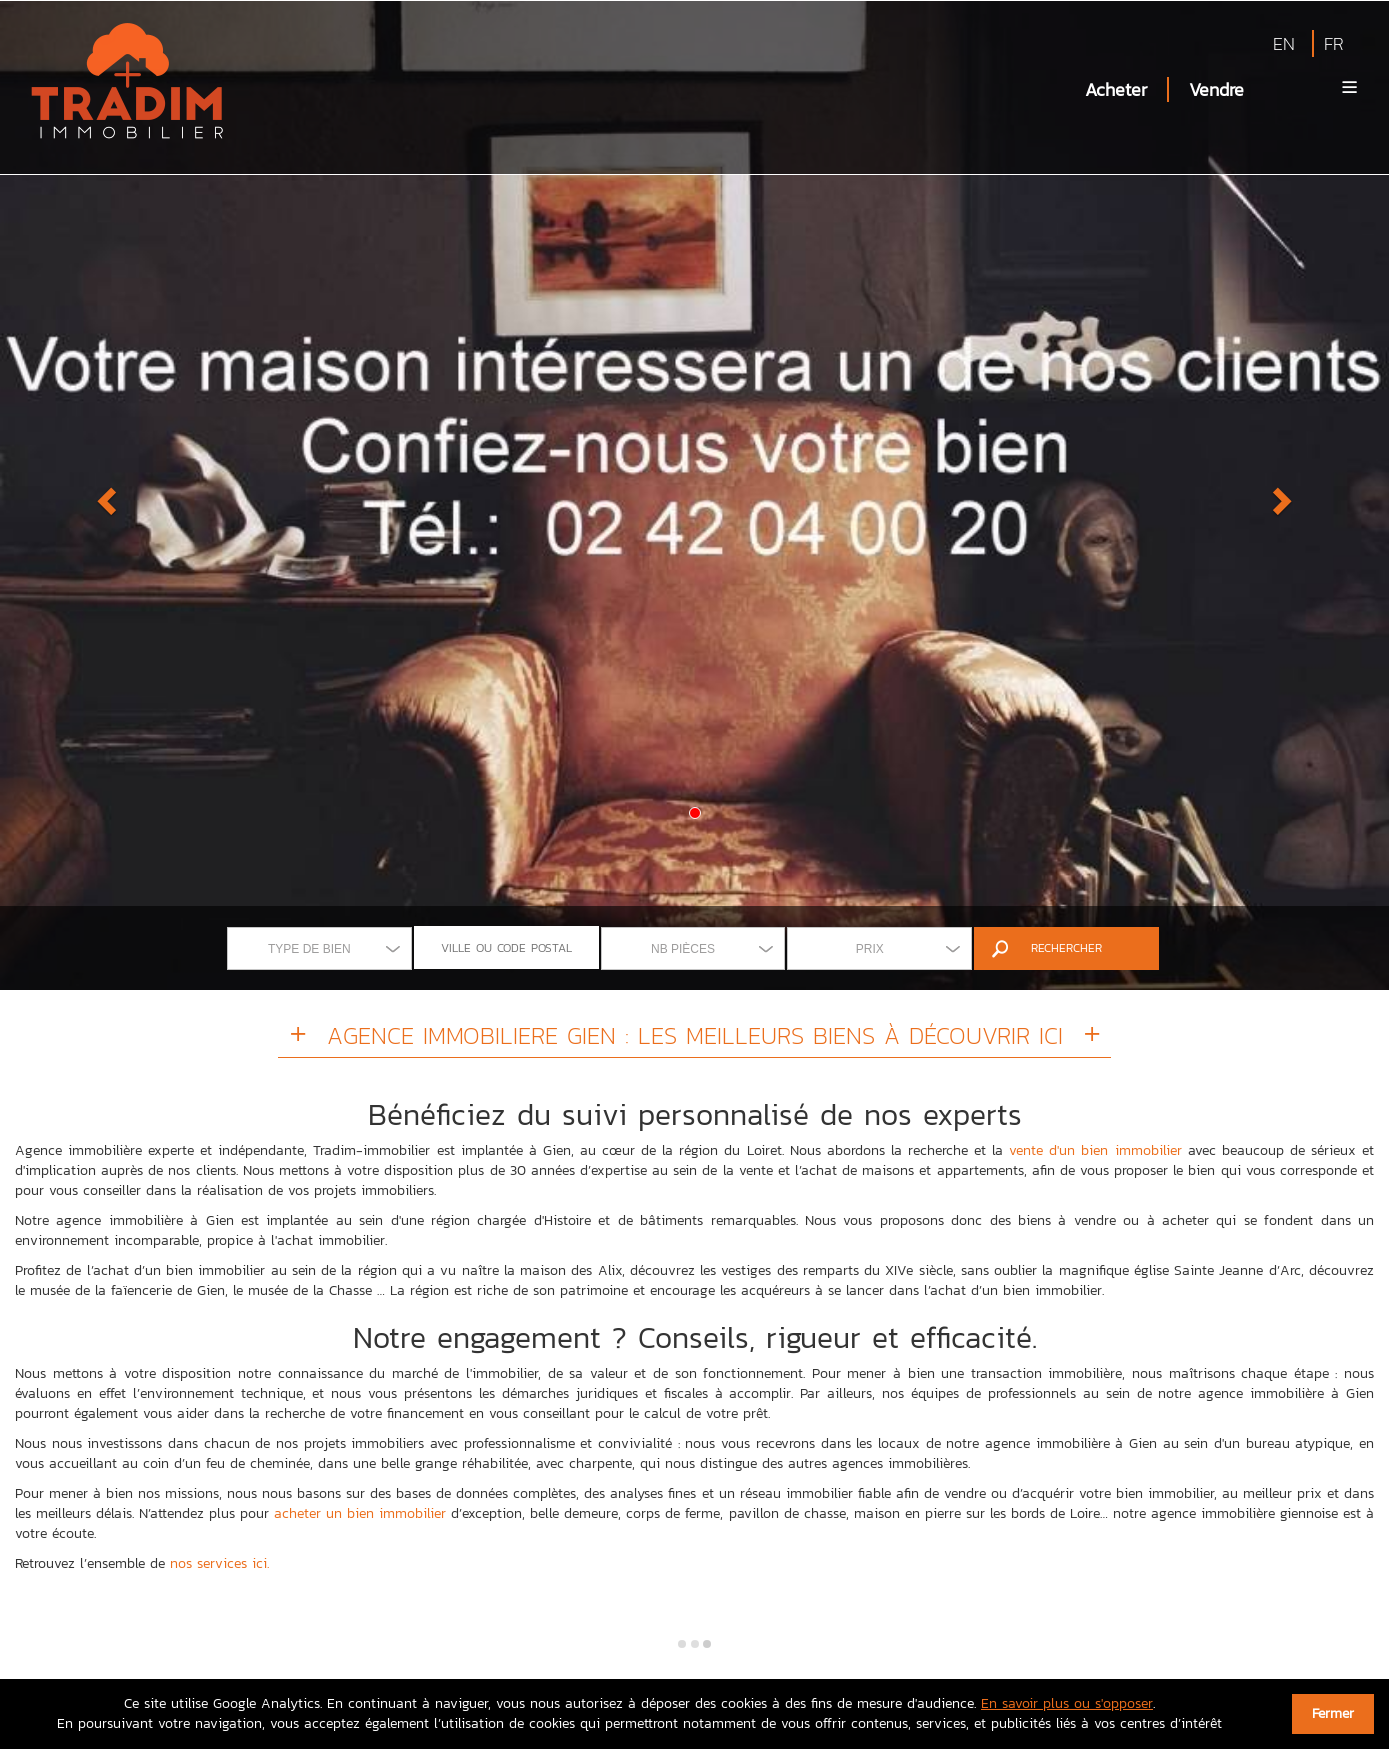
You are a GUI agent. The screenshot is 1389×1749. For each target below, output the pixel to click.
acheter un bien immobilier (360, 1513)
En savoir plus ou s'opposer (1067, 1703)
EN (1284, 43)
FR (1334, 43)
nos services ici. (219, 1563)
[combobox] (319, 948)
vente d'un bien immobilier (1095, 1150)
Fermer (1333, 1713)
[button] (104, 495)
